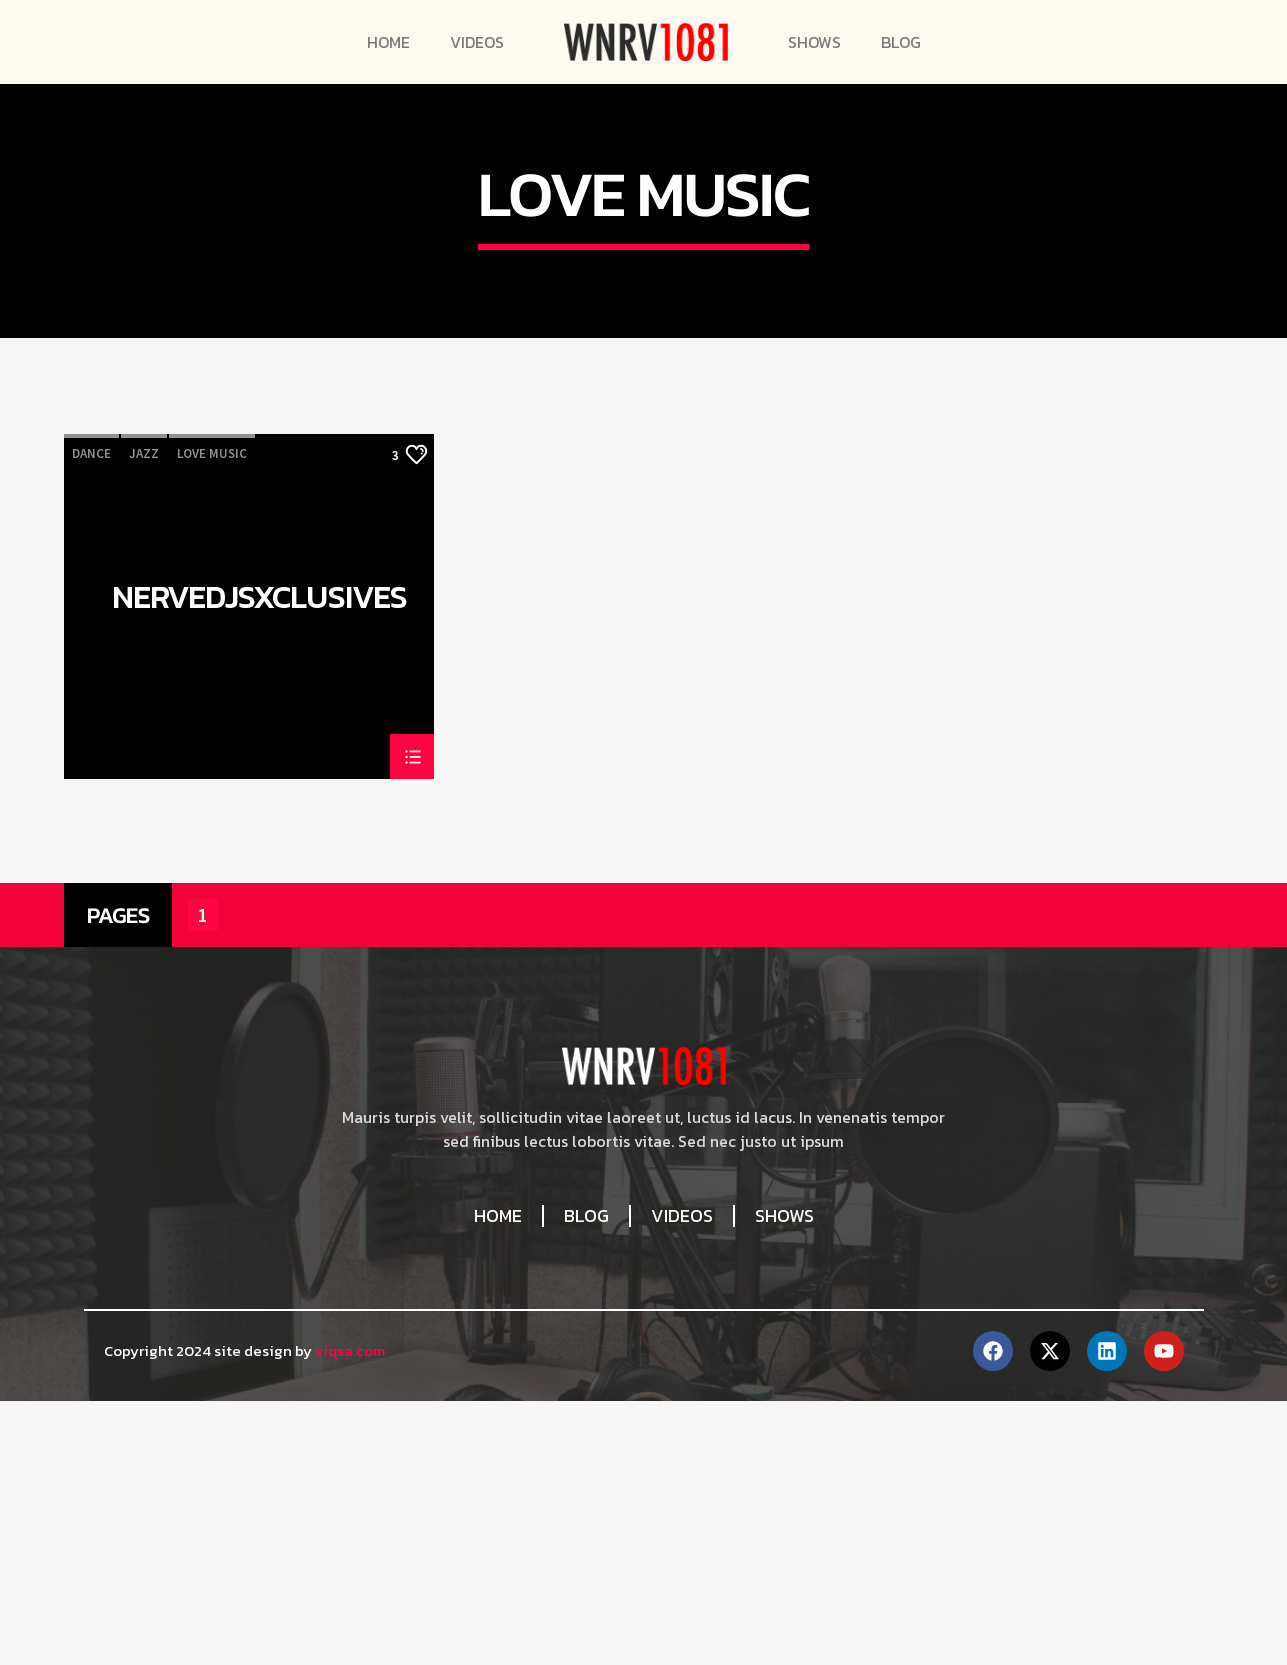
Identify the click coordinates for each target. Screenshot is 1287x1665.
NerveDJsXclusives (259, 1039)
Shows (814, 42)
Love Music (212, 891)
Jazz (144, 891)
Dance (91, 891)
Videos (477, 42)
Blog (901, 42)
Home (388, 42)
